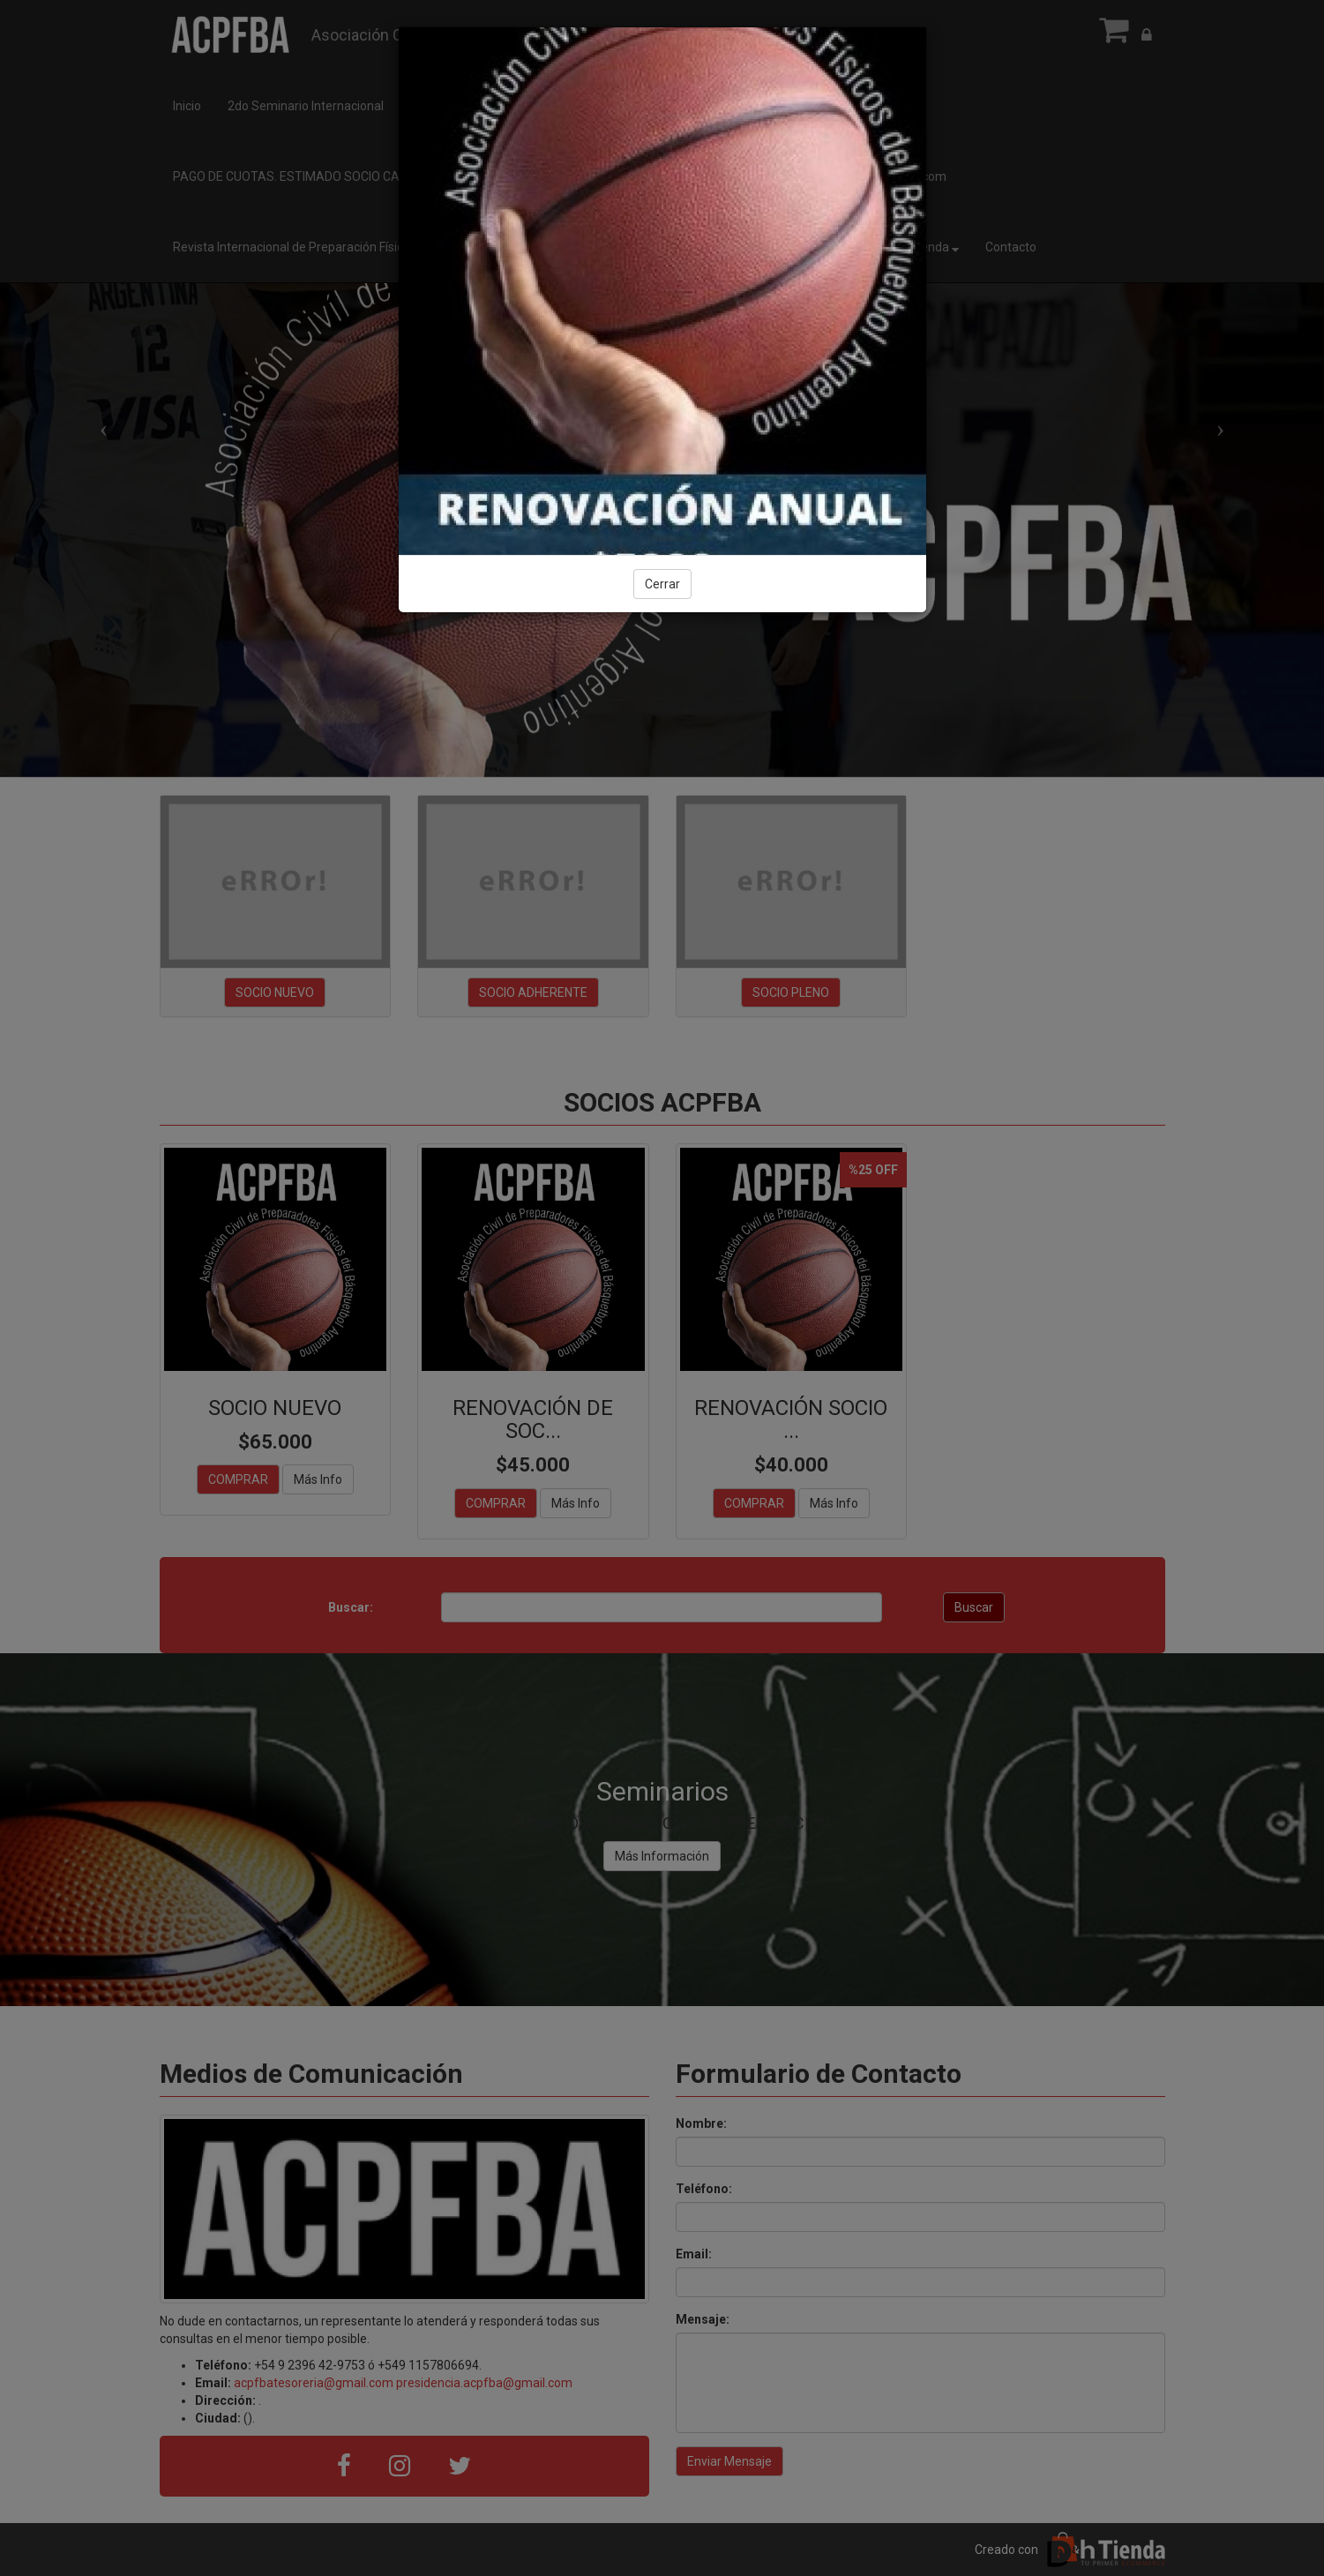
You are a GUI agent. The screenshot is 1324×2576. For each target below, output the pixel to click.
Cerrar (662, 584)
